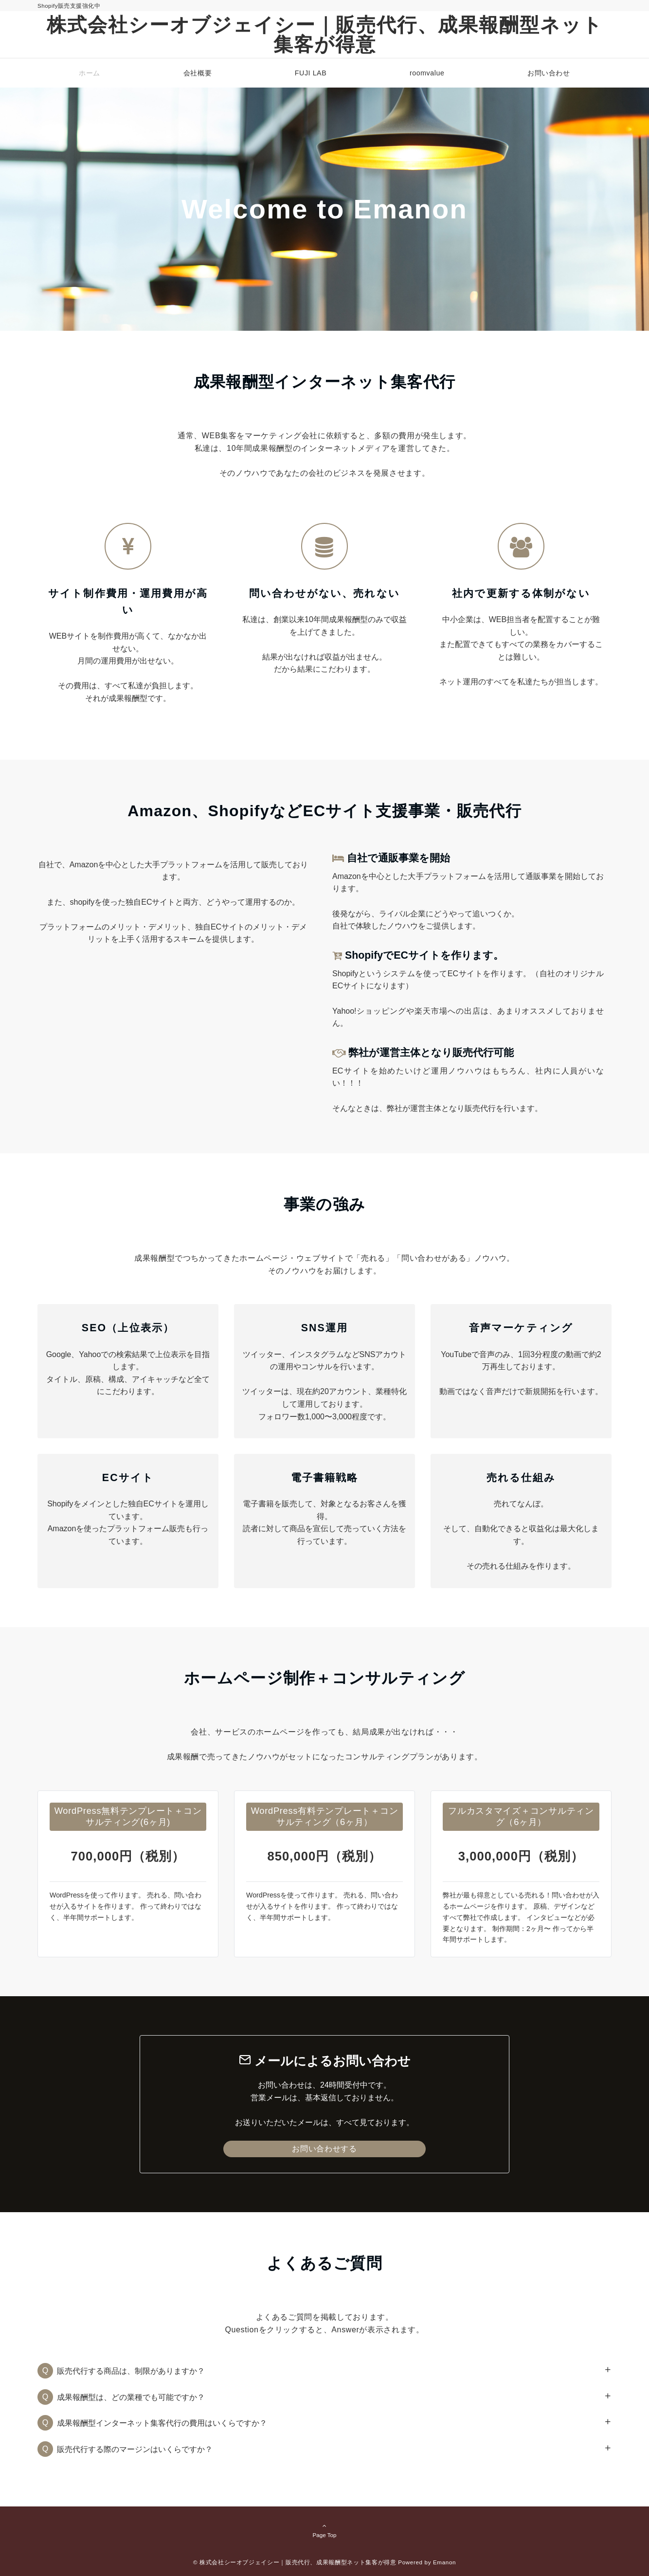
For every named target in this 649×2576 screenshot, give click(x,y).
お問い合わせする (324, 2149)
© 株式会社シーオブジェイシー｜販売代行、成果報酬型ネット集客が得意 (295, 2562)
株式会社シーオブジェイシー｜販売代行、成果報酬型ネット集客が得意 (325, 34)
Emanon (444, 2562)
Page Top (324, 2530)
